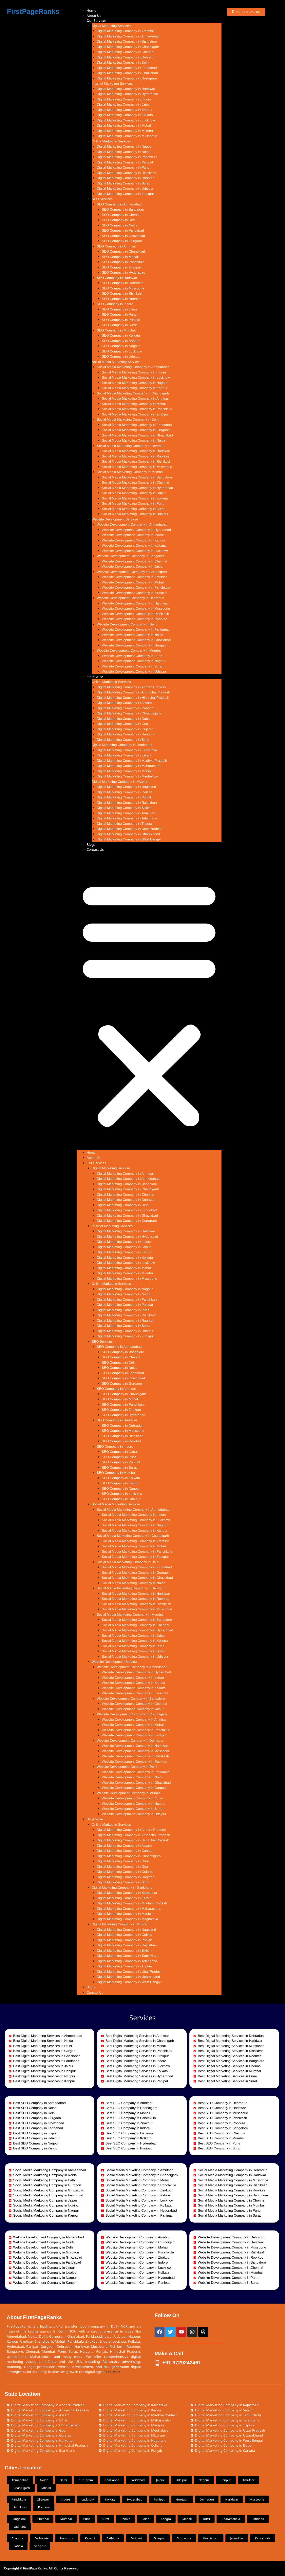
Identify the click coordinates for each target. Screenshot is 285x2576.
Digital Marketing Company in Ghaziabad (127, 73)
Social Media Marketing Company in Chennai (135, 482)
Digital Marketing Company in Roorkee (125, 178)
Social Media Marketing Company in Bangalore (137, 477)
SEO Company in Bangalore (123, 209)
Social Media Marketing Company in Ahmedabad (133, 367)
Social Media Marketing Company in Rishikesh (136, 461)
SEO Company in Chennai (121, 215)
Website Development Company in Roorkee (134, 619)
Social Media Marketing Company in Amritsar (135, 398)
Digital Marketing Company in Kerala (124, 755)
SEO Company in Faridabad (123, 230)
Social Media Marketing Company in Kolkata (135, 498)
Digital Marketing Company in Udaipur (125, 188)
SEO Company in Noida (119, 225)
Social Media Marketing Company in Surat (133, 509)
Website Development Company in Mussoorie (136, 608)
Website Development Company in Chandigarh (132, 572)
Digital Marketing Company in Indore (124, 99)
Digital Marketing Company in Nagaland (126, 787)
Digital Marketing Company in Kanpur (125, 110)
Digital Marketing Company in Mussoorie (127, 136)
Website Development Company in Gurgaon (134, 645)
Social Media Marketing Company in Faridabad (137, 425)
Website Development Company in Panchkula (136, 587)
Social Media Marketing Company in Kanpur (134, 388)
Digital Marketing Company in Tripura (124, 824)
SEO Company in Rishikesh (122, 293)
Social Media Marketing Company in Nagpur (135, 383)
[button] (149, 1003)
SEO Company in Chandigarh (124, 251)
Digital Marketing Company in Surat (123, 183)
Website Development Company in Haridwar (135, 603)
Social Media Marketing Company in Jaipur (134, 493)
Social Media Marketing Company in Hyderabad (137, 488)
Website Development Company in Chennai (134, 561)
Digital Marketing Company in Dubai (123, 719)
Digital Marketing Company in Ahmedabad (128, 36)
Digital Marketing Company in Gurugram (127, 78)
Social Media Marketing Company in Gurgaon (136, 430)
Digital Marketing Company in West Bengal (129, 839)
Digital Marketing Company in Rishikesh (126, 173)
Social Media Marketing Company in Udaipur (135, 514)
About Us (94, 15)
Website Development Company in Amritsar (134, 577)
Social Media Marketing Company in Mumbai (130, 472)
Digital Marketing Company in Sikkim (124, 808)
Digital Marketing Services (111, 26)
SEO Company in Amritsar (116, 246)
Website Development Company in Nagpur (133, 661)
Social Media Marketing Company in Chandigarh (133, 393)
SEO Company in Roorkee (121, 299)
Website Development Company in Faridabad (136, 629)
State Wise (95, 676)
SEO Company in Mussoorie (123, 288)
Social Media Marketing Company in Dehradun (131, 446)
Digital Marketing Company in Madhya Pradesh (132, 761)
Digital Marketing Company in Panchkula (127, 157)
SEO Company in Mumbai (116, 330)
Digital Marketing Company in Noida (123, 152)
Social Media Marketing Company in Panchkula (137, 409)
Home (91, 10)
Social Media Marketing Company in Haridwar (136, 451)
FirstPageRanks (33, 11)
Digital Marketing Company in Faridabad (127, 68)
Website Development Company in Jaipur (132, 566)
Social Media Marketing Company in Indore (134, 372)
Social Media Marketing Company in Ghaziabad (137, 435)
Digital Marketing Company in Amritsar (125, 31)
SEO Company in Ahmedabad (119, 204)
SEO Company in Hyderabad (123, 272)
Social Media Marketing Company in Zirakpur (135, 414)
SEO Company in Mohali (120, 257)
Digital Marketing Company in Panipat (125, 162)
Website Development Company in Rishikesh (135, 614)
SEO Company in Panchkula (123, 262)
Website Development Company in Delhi (127, 624)
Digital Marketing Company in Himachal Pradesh (133, 698)
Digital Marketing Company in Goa (122, 724)
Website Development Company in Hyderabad (136, 530)
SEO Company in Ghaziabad (123, 236)
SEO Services (102, 199)
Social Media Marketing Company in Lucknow (136, 377)
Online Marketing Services (111, 141)
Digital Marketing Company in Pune (123, 167)
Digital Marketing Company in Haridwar (126, 89)
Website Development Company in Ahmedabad (132, 524)
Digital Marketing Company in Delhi (123, 62)
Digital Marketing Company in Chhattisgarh (129, 713)
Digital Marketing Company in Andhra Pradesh (131, 687)
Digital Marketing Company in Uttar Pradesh (129, 829)
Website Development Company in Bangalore (131, 556)
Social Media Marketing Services (116, 362)
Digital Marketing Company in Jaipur (124, 104)
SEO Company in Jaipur (120, 309)
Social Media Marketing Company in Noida (133, 440)
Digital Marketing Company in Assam (124, 703)
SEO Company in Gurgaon (122, 241)
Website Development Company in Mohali (133, 582)
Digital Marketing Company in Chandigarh (128, 47)
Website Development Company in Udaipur (134, 671)
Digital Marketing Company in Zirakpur (125, 194)
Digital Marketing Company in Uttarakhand (128, 834)
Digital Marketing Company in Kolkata (125, 115)
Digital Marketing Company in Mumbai (125, 131)
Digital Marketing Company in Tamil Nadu (128, 813)
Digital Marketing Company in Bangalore (127, 41)
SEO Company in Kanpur (121, 341)
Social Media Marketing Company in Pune (133, 503)
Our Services (96, 20)
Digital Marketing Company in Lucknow (126, 120)
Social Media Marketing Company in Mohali (134, 404)
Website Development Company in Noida (132, 635)
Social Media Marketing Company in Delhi (128, 419)
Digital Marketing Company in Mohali (124, 125)
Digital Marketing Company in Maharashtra (129, 766)
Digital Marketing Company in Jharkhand (122, 745)
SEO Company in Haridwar (117, 278)
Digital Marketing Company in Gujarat (125, 729)
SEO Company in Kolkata (121, 335)
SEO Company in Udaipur (121, 356)
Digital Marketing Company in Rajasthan (127, 803)
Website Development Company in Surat (132, 666)
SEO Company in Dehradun (122, 283)
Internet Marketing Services (112, 83)
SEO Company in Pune (119, 314)
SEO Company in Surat (119, 325)
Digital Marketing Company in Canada (125, 708)
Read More (112, 2371)
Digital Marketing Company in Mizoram (120, 782)
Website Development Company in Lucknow (135, 551)
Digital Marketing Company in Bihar (123, 740)
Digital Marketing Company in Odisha (124, 792)
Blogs (91, 844)
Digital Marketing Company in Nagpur (125, 146)
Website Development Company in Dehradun (130, 598)
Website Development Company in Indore (133, 535)
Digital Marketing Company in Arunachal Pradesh (133, 692)
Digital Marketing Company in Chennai (125, 52)
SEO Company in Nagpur (121, 346)
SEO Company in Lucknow (122, 351)
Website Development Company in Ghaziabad (136, 640)
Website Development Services (115, 519)
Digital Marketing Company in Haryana (125, 734)
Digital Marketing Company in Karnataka (127, 750)
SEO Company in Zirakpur (121, 267)
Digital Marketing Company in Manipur (125, 771)
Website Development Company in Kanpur (133, 540)
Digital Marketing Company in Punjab (124, 797)
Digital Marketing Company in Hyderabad (127, 94)
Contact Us (95, 849)
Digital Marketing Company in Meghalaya (127, 776)
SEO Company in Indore (115, 304)
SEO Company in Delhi (119, 220)
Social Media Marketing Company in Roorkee (135, 456)
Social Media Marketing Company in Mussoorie (137, 467)
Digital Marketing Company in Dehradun (126, 57)
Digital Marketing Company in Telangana (127, 818)
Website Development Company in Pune (132, 656)
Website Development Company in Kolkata (134, 545)
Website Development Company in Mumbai (129, 650)
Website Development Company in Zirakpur (134, 593)
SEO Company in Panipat (121, 320)
